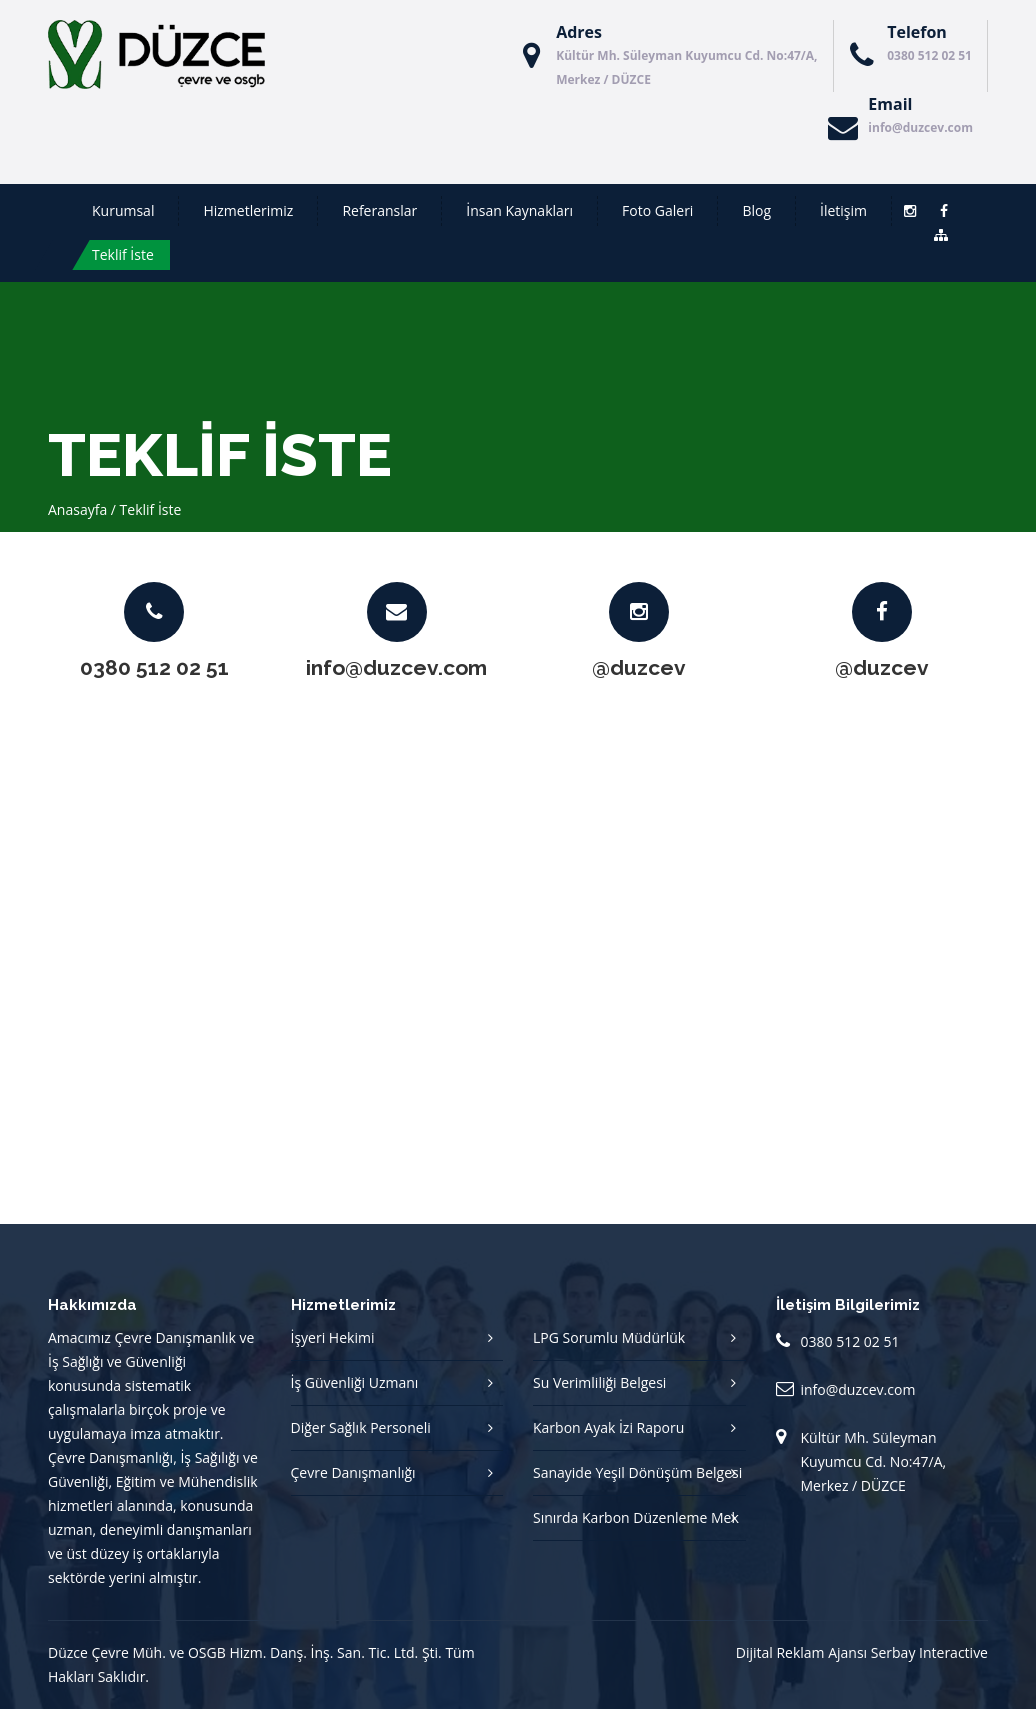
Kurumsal (123, 210)
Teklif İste (123, 254)
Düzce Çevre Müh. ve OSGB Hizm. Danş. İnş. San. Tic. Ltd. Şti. (245, 1652)
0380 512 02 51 (929, 55)
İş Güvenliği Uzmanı (355, 1382)
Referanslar (379, 210)
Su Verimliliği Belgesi (599, 1382)
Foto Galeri (657, 210)
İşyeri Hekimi (333, 1337)
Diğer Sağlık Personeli (361, 1427)
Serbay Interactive (929, 1652)
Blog (756, 210)
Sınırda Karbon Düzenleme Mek (636, 1517)
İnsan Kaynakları (519, 210)
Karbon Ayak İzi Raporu (608, 1427)
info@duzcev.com (920, 127)
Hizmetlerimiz (248, 210)
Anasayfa (77, 509)
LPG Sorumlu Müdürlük (609, 1337)
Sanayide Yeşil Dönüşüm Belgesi (637, 1472)
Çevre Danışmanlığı (353, 1472)
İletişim (843, 210)
